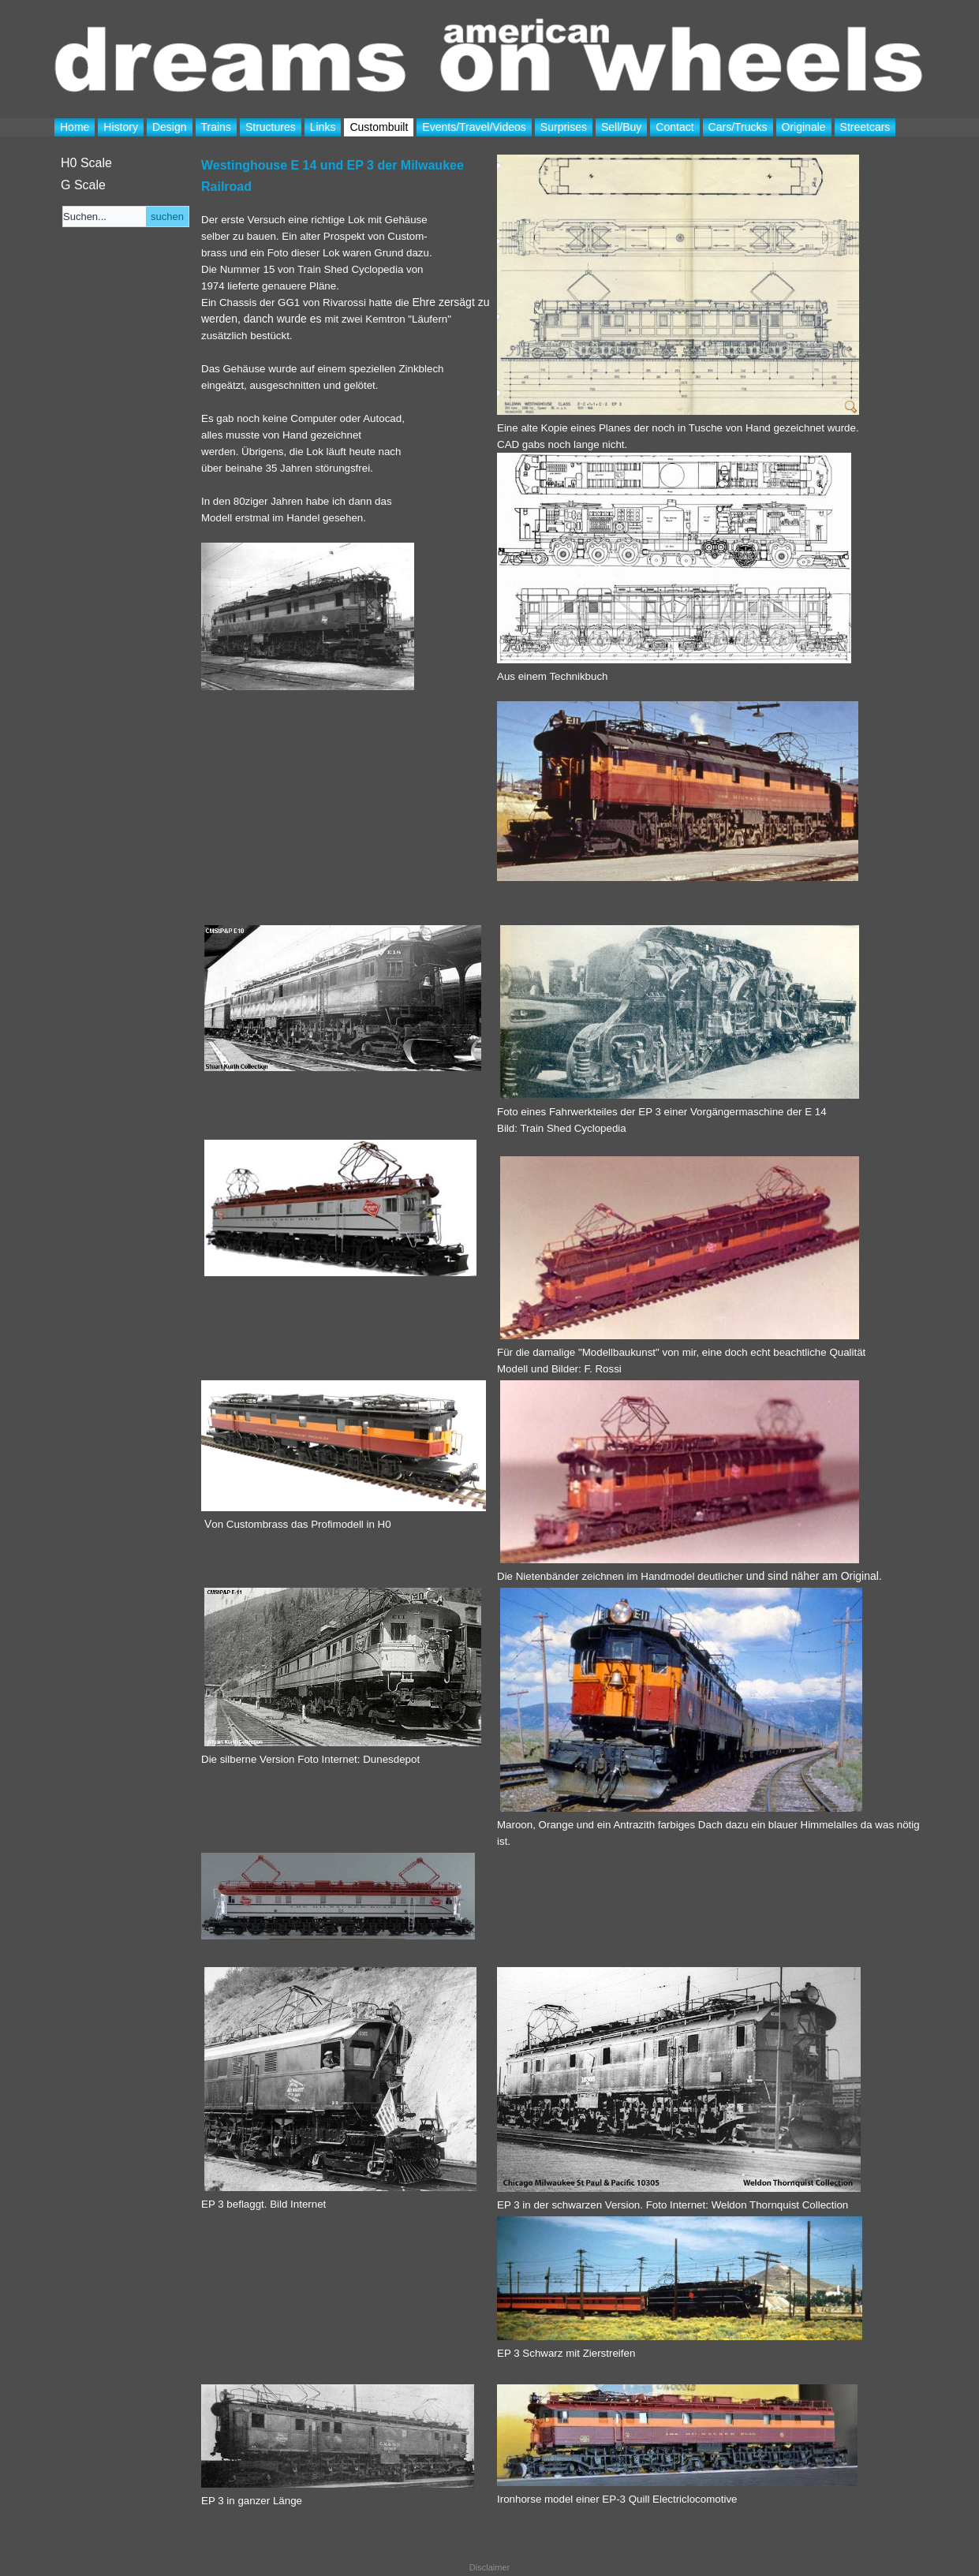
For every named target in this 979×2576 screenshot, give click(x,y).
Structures (270, 127)
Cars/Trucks (738, 127)
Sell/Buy (621, 127)
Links (323, 127)
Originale (804, 127)
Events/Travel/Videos (474, 127)
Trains (216, 127)
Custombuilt (378, 127)
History (120, 127)
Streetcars (865, 127)
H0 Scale (86, 163)
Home (74, 127)
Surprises (563, 127)
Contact (674, 127)
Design (169, 127)
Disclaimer (489, 2567)
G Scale (83, 185)
